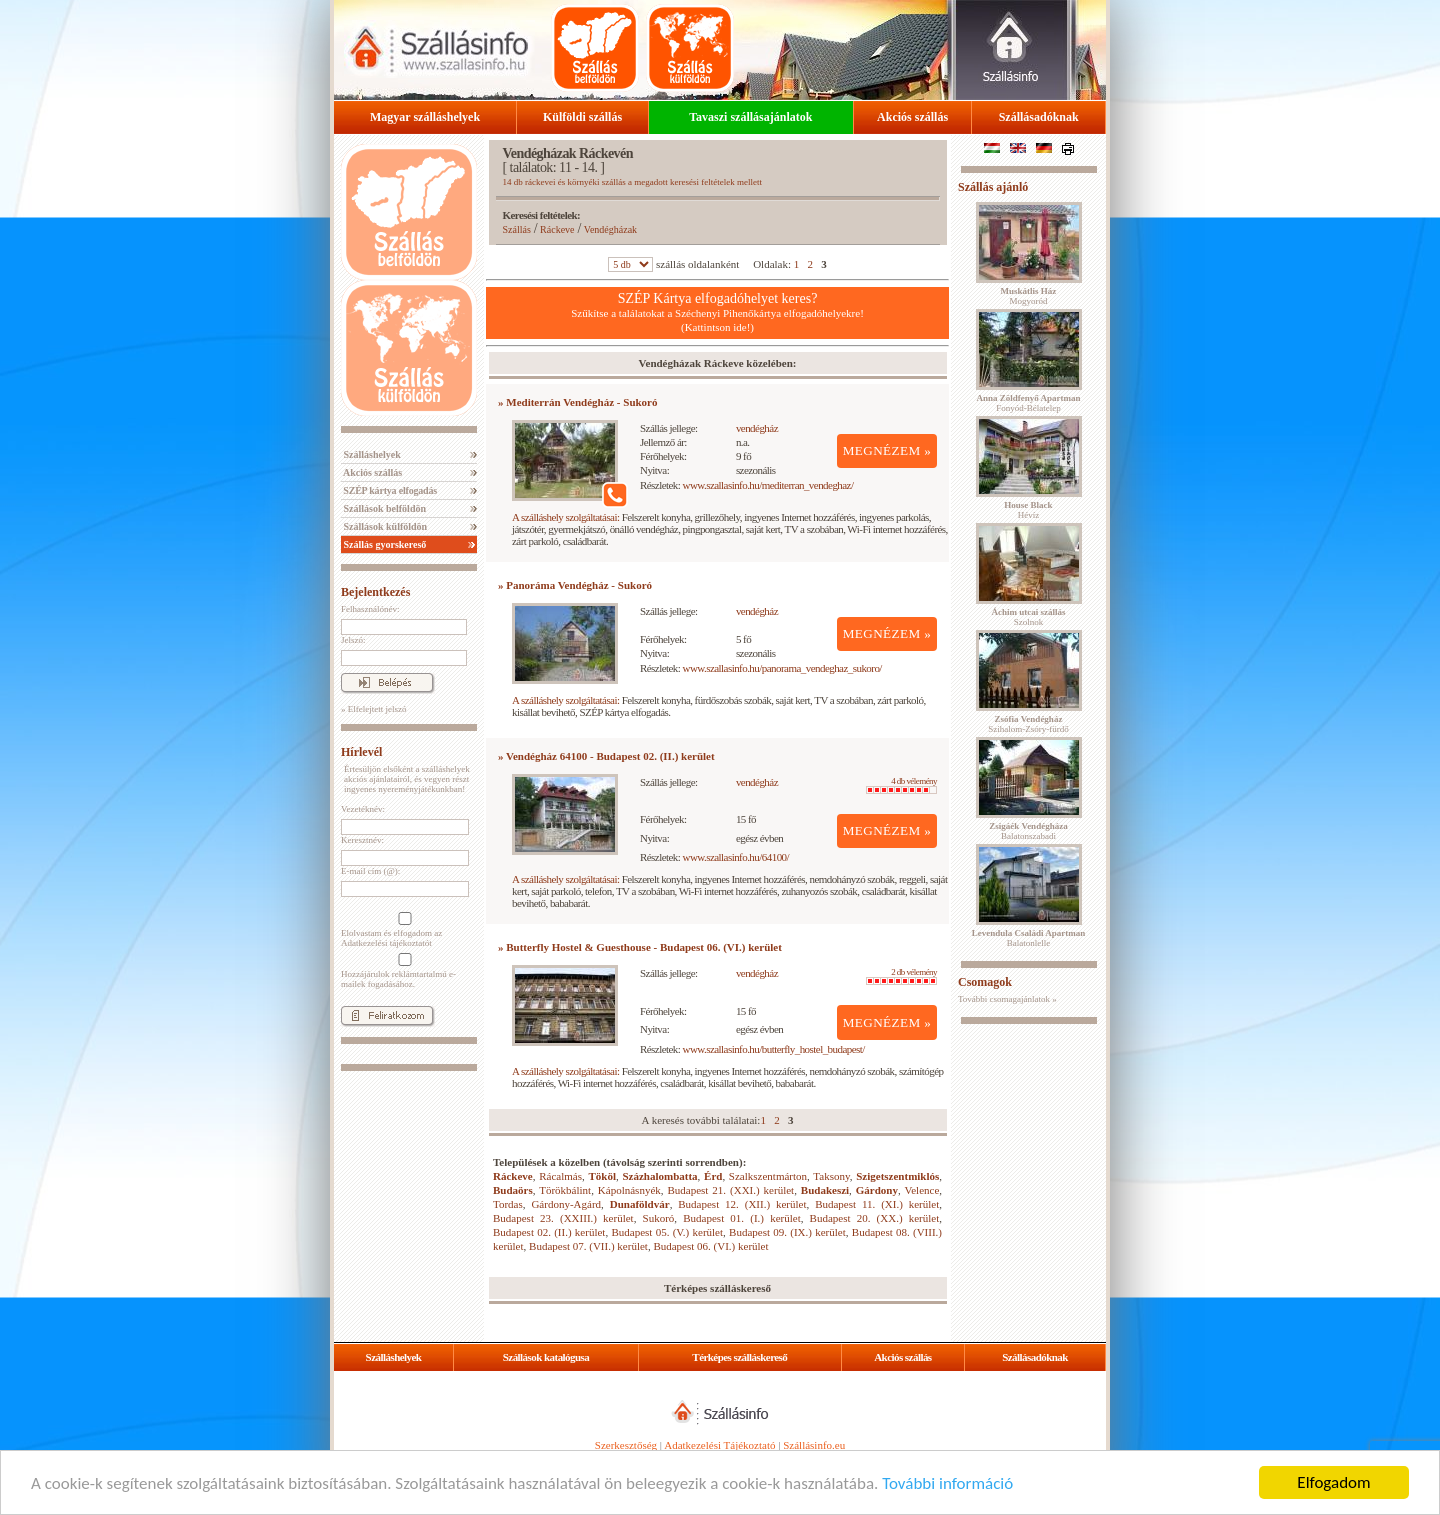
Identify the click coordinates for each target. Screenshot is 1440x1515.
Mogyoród (1029, 296)
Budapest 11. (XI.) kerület (877, 1204)
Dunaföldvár (640, 1204)
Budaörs (513, 1190)
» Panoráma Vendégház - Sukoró (575, 585)
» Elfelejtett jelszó (373, 709)
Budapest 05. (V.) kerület (667, 1232)
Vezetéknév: (363, 809)
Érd (713, 1176)
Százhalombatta (659, 1176)
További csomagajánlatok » (1007, 999)
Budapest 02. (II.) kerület (549, 1232)
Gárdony (877, 1190)
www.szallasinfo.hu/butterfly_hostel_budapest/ (774, 1049)
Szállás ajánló (993, 187)
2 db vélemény (901, 976)
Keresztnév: (362, 840)
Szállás (517, 229)
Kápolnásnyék (629, 1190)
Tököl (602, 1176)
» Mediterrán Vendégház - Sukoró (578, 402)
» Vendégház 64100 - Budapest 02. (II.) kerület (606, 756)
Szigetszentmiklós (897, 1176)
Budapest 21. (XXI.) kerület (730, 1190)
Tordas (508, 1204)
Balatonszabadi (1028, 831)
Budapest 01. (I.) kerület (741, 1218)
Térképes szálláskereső (739, 1357)
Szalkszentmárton (768, 1176)
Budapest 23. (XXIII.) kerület (563, 1218)
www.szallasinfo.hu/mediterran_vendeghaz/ (768, 485)
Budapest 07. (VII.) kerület (588, 1246)
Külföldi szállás (582, 117)
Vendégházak (610, 229)
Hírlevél (361, 752)
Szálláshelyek (371, 454)
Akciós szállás (912, 117)
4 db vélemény (901, 785)
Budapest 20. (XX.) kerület (875, 1218)
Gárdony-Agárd (566, 1204)
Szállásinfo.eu (814, 1445)
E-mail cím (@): (370, 871)
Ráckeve (557, 229)
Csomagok (985, 982)
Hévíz (1028, 510)
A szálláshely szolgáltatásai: (565, 517)
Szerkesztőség (626, 1445)
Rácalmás (560, 1176)
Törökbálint (565, 1190)
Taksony (831, 1176)
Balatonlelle (1029, 938)
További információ (947, 1483)
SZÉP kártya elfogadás (389, 490)
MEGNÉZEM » (887, 450)
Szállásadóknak (1039, 117)
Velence (921, 1190)
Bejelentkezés (375, 592)
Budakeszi (825, 1190)
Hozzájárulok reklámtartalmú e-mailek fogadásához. (403, 971)
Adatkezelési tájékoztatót (386, 943)
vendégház (757, 428)
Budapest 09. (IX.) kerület (787, 1232)
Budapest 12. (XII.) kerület (742, 1204)
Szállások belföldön (383, 508)
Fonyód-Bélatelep (1028, 403)
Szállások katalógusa (546, 1357)
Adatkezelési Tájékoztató (719, 1445)
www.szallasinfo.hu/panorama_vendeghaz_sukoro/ (782, 668)
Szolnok (1029, 617)
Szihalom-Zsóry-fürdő (1028, 724)
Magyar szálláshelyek (425, 117)
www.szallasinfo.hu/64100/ (736, 857)
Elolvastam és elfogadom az (403, 930)
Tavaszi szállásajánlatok (750, 117)
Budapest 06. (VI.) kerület (710, 1246)
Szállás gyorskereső (383, 544)
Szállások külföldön (384, 526)
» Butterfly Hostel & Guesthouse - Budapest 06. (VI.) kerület (640, 947)
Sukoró (659, 1218)
